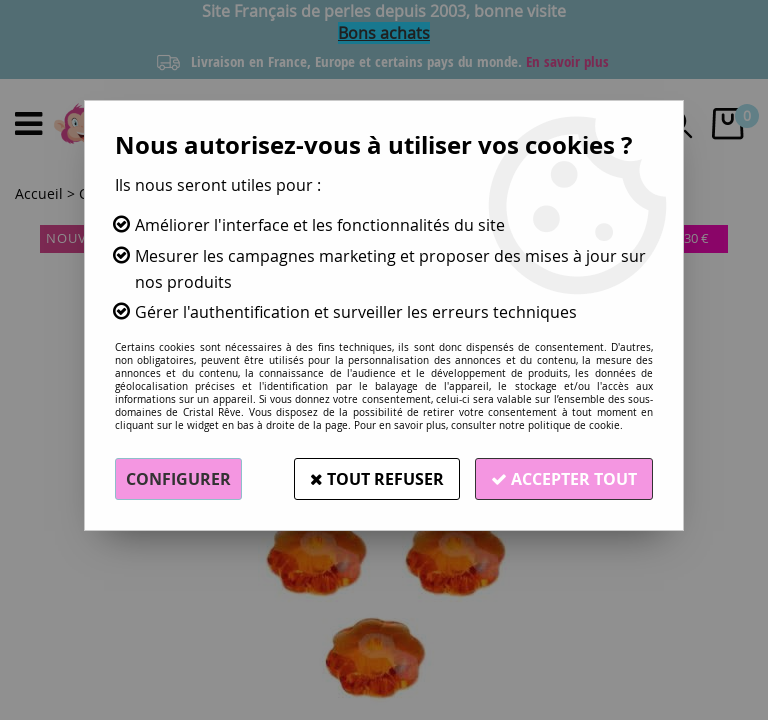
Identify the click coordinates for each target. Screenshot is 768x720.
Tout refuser (377, 479)
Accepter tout (564, 479)
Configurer (178, 479)
